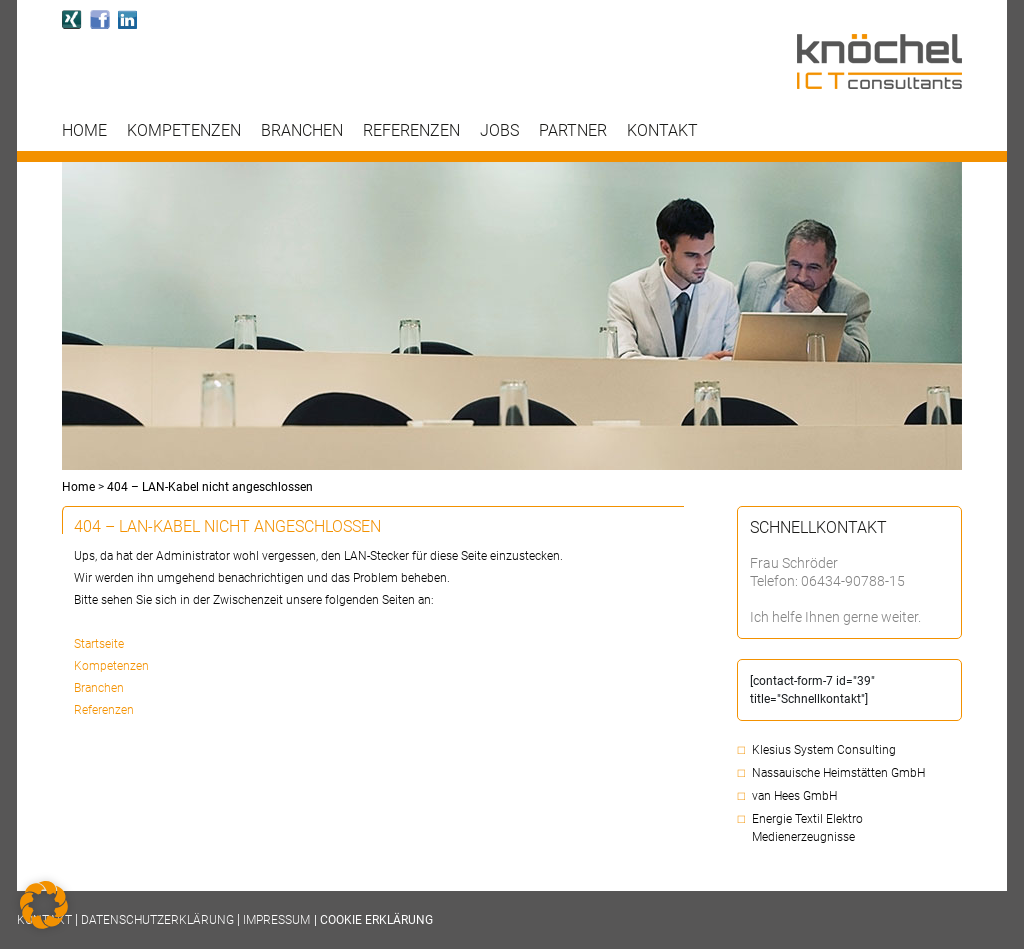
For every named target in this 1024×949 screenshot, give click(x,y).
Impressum (276, 920)
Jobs (499, 131)
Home (84, 131)
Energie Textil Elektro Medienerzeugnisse (807, 828)
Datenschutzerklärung (157, 920)
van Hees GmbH (794, 796)
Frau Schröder (794, 563)
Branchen (302, 131)
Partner (573, 131)
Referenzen (411, 131)
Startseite (99, 644)
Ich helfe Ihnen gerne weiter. (835, 617)
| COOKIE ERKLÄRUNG (373, 920)
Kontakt (662, 131)
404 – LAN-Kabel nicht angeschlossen (210, 487)
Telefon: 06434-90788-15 (827, 581)
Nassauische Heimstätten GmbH (838, 773)
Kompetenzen (184, 131)
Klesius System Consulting (824, 750)
